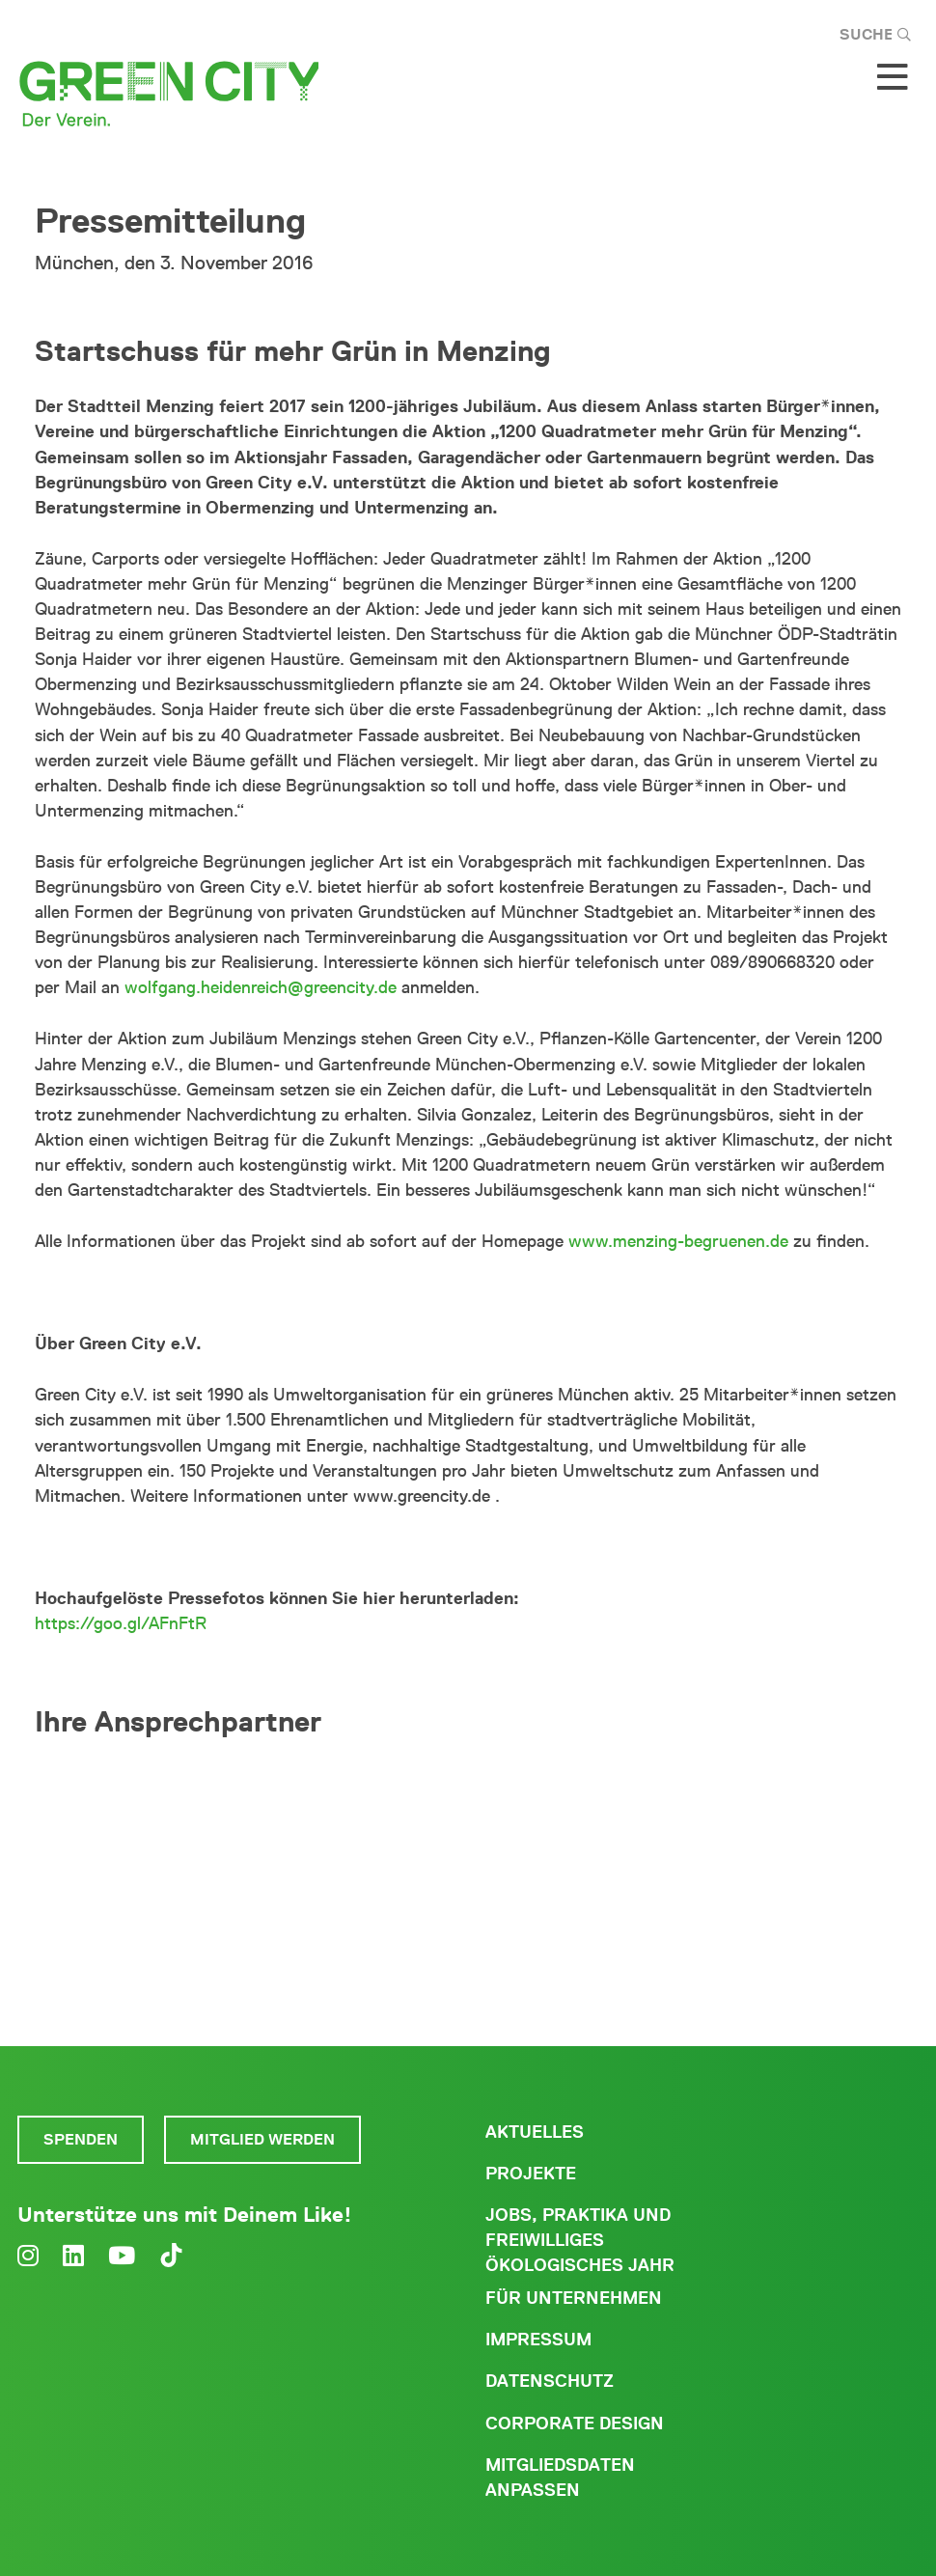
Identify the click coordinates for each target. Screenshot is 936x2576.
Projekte (530, 2173)
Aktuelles (534, 2132)
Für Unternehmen (573, 2298)
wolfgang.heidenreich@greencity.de (260, 987)
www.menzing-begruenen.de (678, 1241)
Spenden (80, 2139)
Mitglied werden (262, 2139)
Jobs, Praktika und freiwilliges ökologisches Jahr (579, 2240)
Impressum (538, 2339)
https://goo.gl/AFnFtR (120, 1623)
